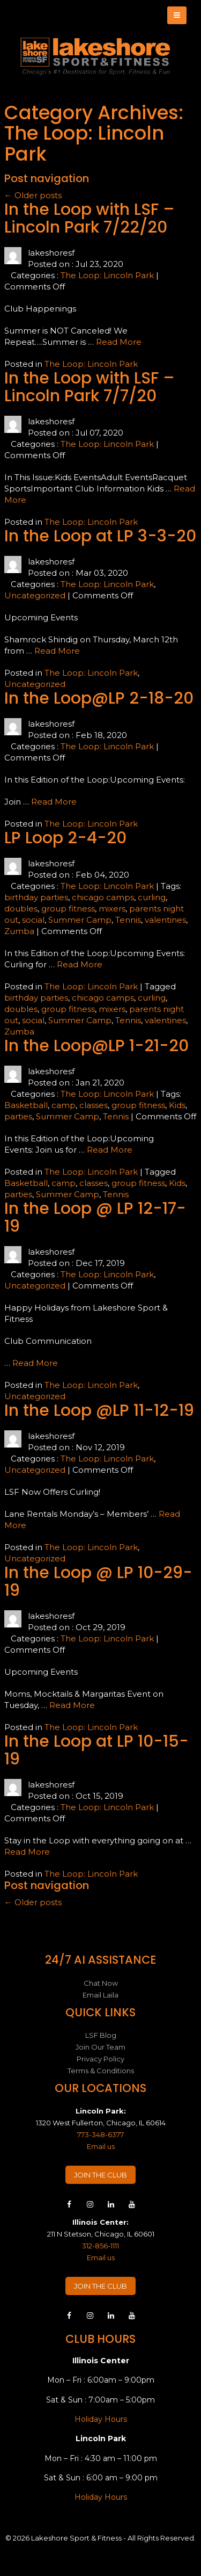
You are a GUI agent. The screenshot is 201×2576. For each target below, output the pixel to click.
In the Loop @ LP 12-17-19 (95, 1217)
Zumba (19, 931)
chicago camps (103, 897)
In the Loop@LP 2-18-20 (98, 698)
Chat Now (101, 1983)
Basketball (26, 1105)
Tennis (128, 920)
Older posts (33, 195)
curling (152, 897)
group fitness (68, 908)
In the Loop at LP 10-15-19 (96, 1750)
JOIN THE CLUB (100, 2174)
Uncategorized (34, 595)
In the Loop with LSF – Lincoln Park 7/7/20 (89, 387)
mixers (112, 908)
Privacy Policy (100, 2058)
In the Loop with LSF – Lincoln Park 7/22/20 (89, 218)
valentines (165, 920)
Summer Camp (79, 920)
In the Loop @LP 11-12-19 (99, 1410)
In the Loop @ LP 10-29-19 (98, 1581)
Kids (177, 1105)
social (33, 920)
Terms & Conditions (101, 2070)
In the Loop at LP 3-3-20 (100, 536)
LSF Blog (100, 2035)
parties (18, 1116)
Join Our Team (100, 2047)
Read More (119, 342)
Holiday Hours (101, 2419)
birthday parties (36, 897)
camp (63, 1105)
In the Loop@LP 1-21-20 (96, 1045)
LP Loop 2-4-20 (65, 838)
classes (93, 1105)
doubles (21, 908)
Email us (101, 2146)
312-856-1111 (100, 2245)
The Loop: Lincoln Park (107, 275)
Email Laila (100, 1995)
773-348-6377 (100, 2134)
